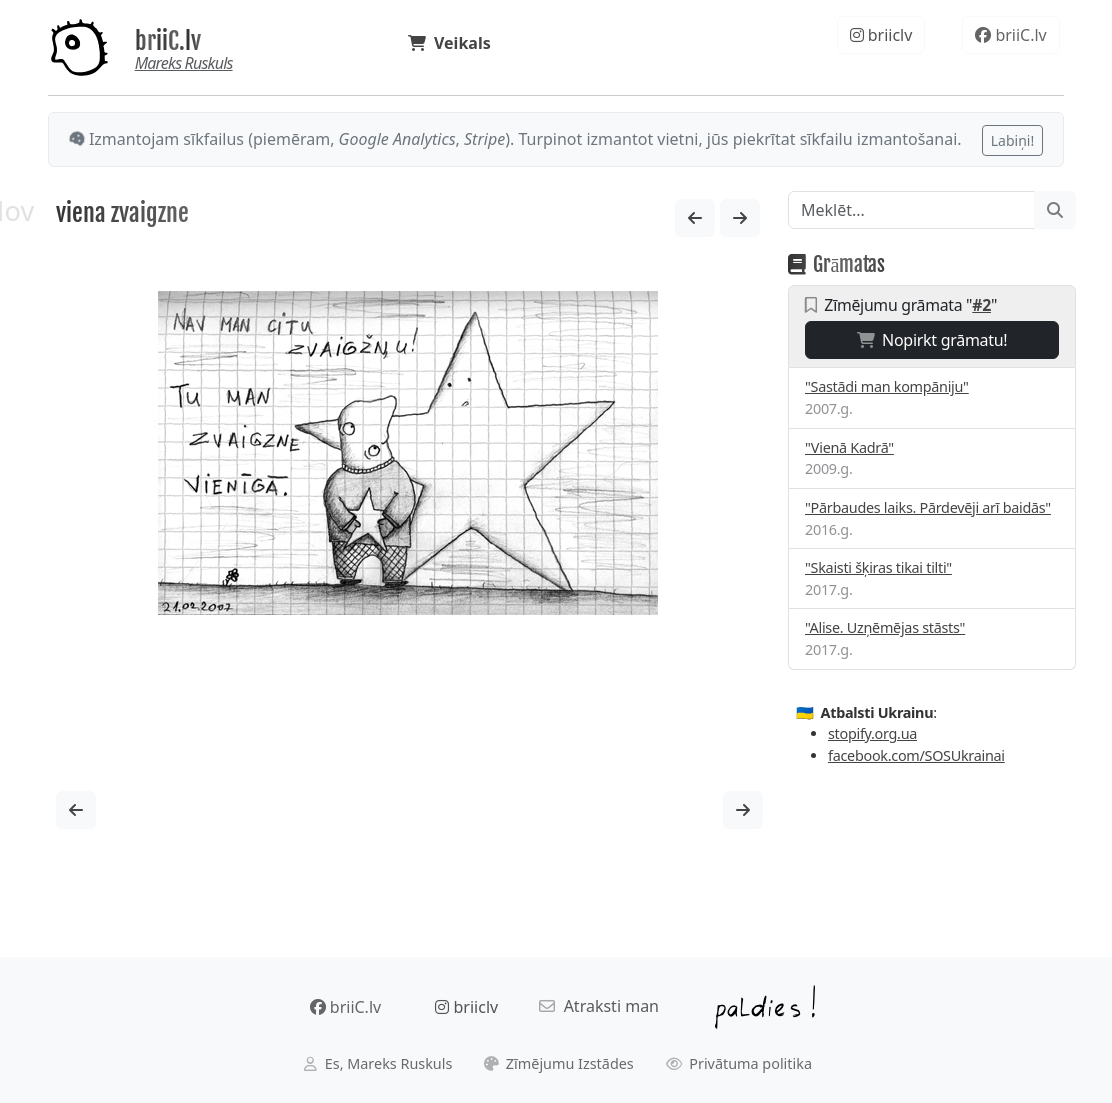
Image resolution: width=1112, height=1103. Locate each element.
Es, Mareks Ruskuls (378, 1063)
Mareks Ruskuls (184, 63)
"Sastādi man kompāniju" (887, 386)
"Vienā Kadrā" (849, 447)
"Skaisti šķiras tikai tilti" (878, 567)
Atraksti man (599, 1006)
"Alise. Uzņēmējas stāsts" (885, 627)
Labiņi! (1012, 140)
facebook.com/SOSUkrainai (916, 755)
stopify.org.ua (872, 733)
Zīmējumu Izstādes (559, 1063)
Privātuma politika (739, 1063)
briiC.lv (168, 41)
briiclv (881, 35)
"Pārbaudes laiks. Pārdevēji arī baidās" (928, 507)
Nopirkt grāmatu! (932, 340)
